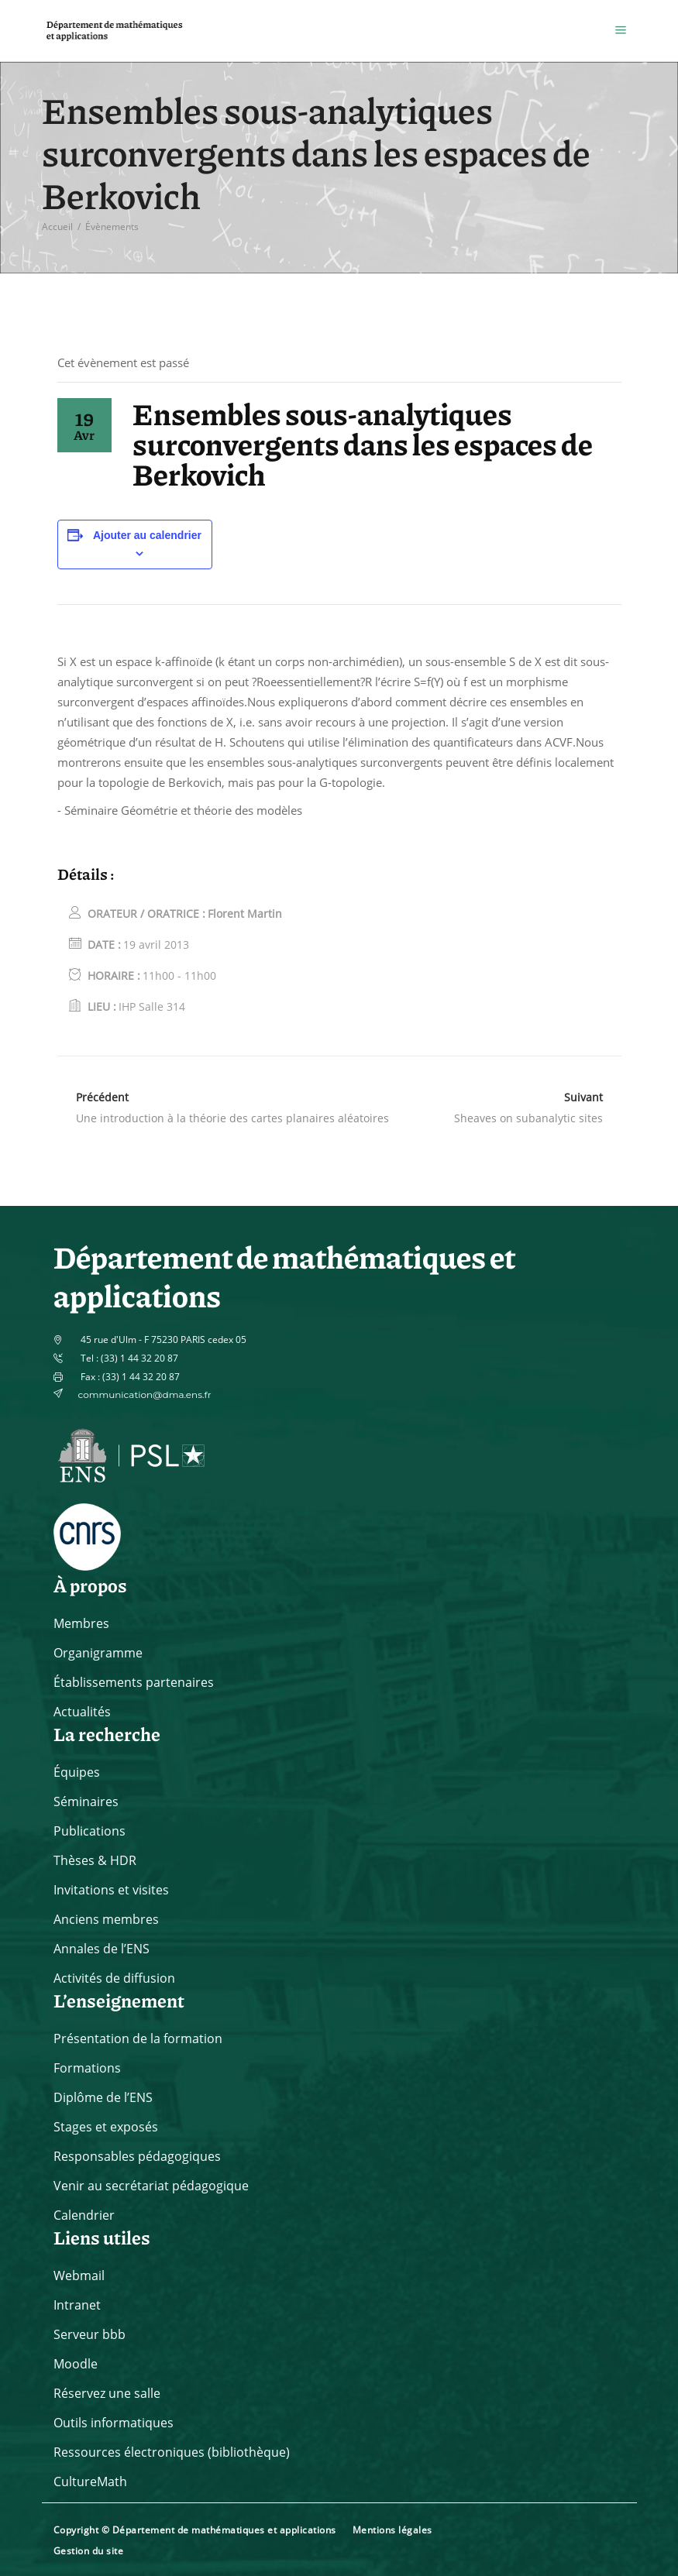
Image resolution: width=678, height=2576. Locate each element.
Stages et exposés (105, 2126)
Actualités (82, 1711)
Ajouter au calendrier (147, 535)
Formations (87, 2067)
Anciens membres (106, 1919)
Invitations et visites (111, 1889)
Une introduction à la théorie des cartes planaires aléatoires (232, 1118)
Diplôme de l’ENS (103, 2097)
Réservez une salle (106, 2393)
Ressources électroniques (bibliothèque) (171, 2452)
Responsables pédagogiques (137, 2156)
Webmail (79, 2275)
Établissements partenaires (133, 1682)
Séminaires (86, 1801)
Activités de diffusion (114, 1978)
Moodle (75, 2363)
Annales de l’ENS (101, 1948)
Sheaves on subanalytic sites (528, 1118)
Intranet (77, 2304)
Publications (89, 1830)
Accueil (57, 226)
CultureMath (90, 2481)
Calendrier (84, 2215)
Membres (81, 1623)
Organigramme (98, 1652)
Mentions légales (392, 2530)
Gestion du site (88, 2550)
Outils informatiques (113, 2422)
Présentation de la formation (137, 2038)
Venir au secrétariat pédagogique (151, 2185)
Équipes (76, 1772)
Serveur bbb (89, 2334)
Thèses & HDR (94, 1860)
